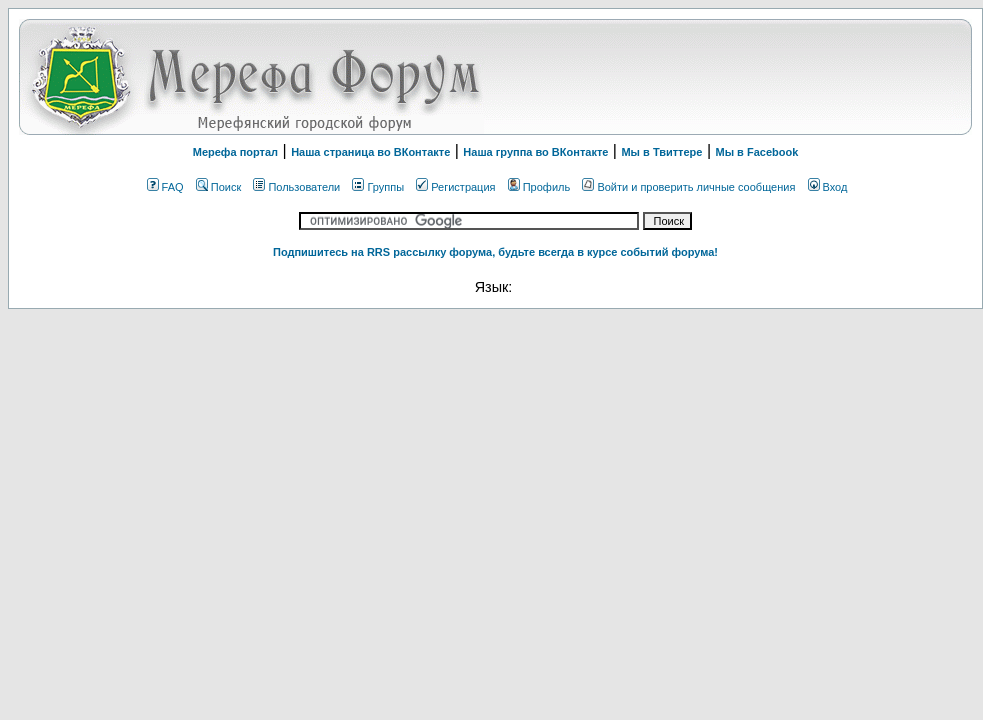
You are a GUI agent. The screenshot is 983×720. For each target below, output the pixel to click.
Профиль (539, 187)
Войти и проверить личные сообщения (688, 187)
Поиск (218, 187)
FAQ (165, 187)
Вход (828, 187)
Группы (378, 187)
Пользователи (296, 187)
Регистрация (455, 187)
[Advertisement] (718, 77)
